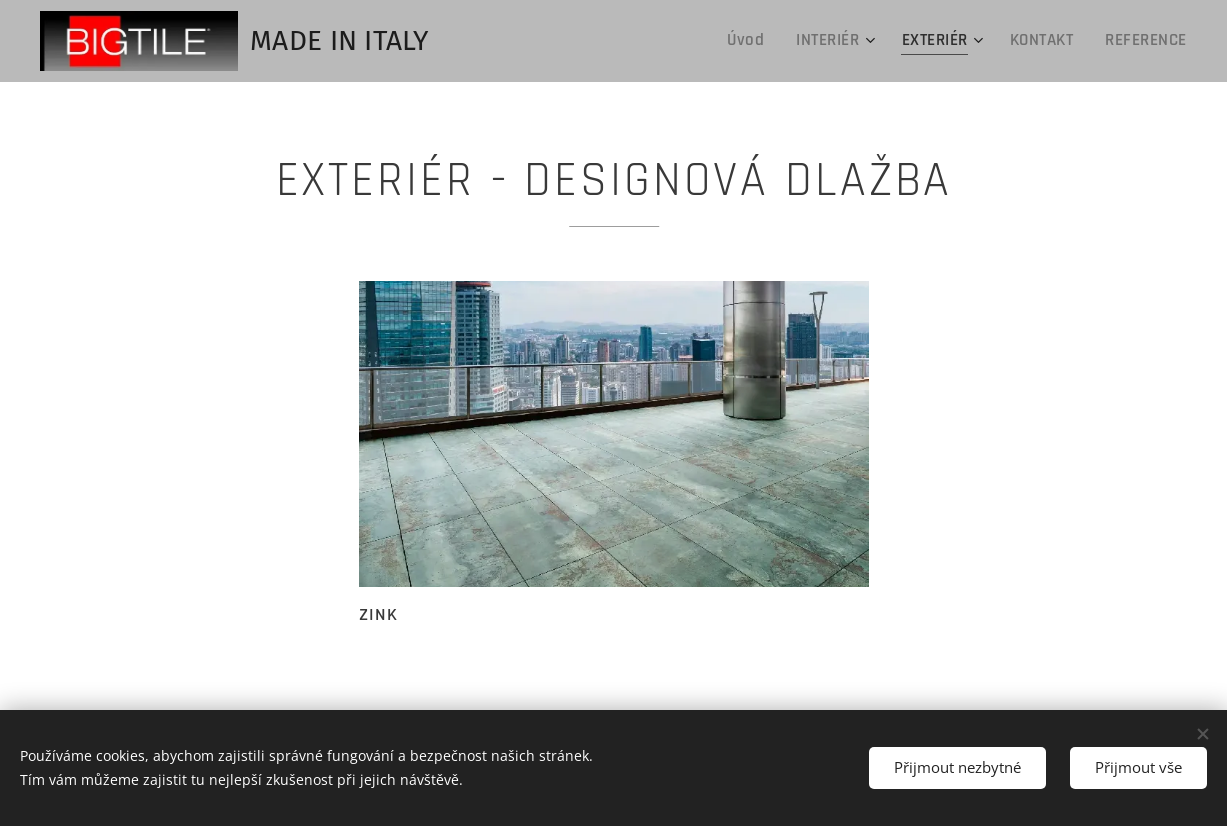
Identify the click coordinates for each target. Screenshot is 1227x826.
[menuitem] (759, 41)
